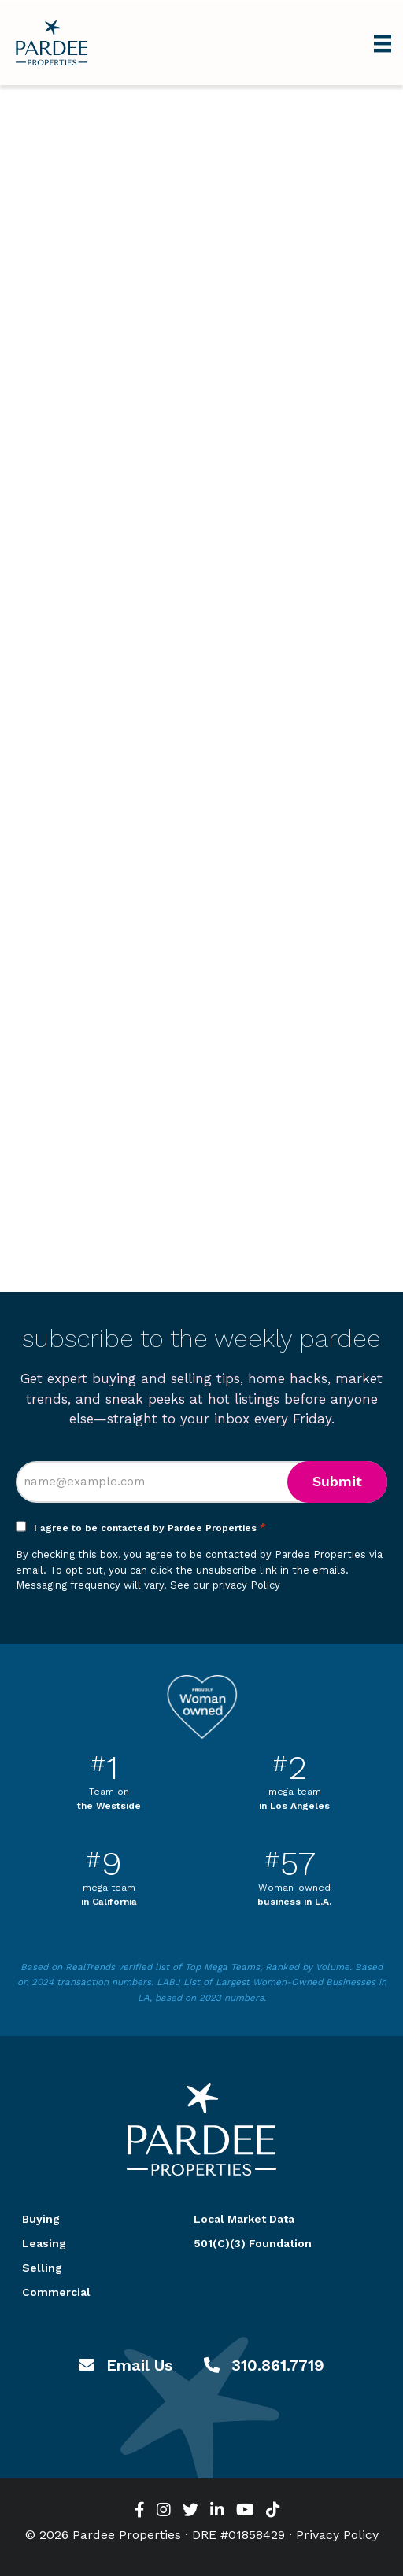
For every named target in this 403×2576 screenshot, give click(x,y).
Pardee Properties (51, 42)
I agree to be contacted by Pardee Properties (150, 1528)
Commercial (56, 2292)
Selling (42, 2267)
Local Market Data (244, 2218)
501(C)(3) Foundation (253, 2243)
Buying (41, 2218)
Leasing (44, 2243)
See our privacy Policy (225, 1585)
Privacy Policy (337, 2534)
